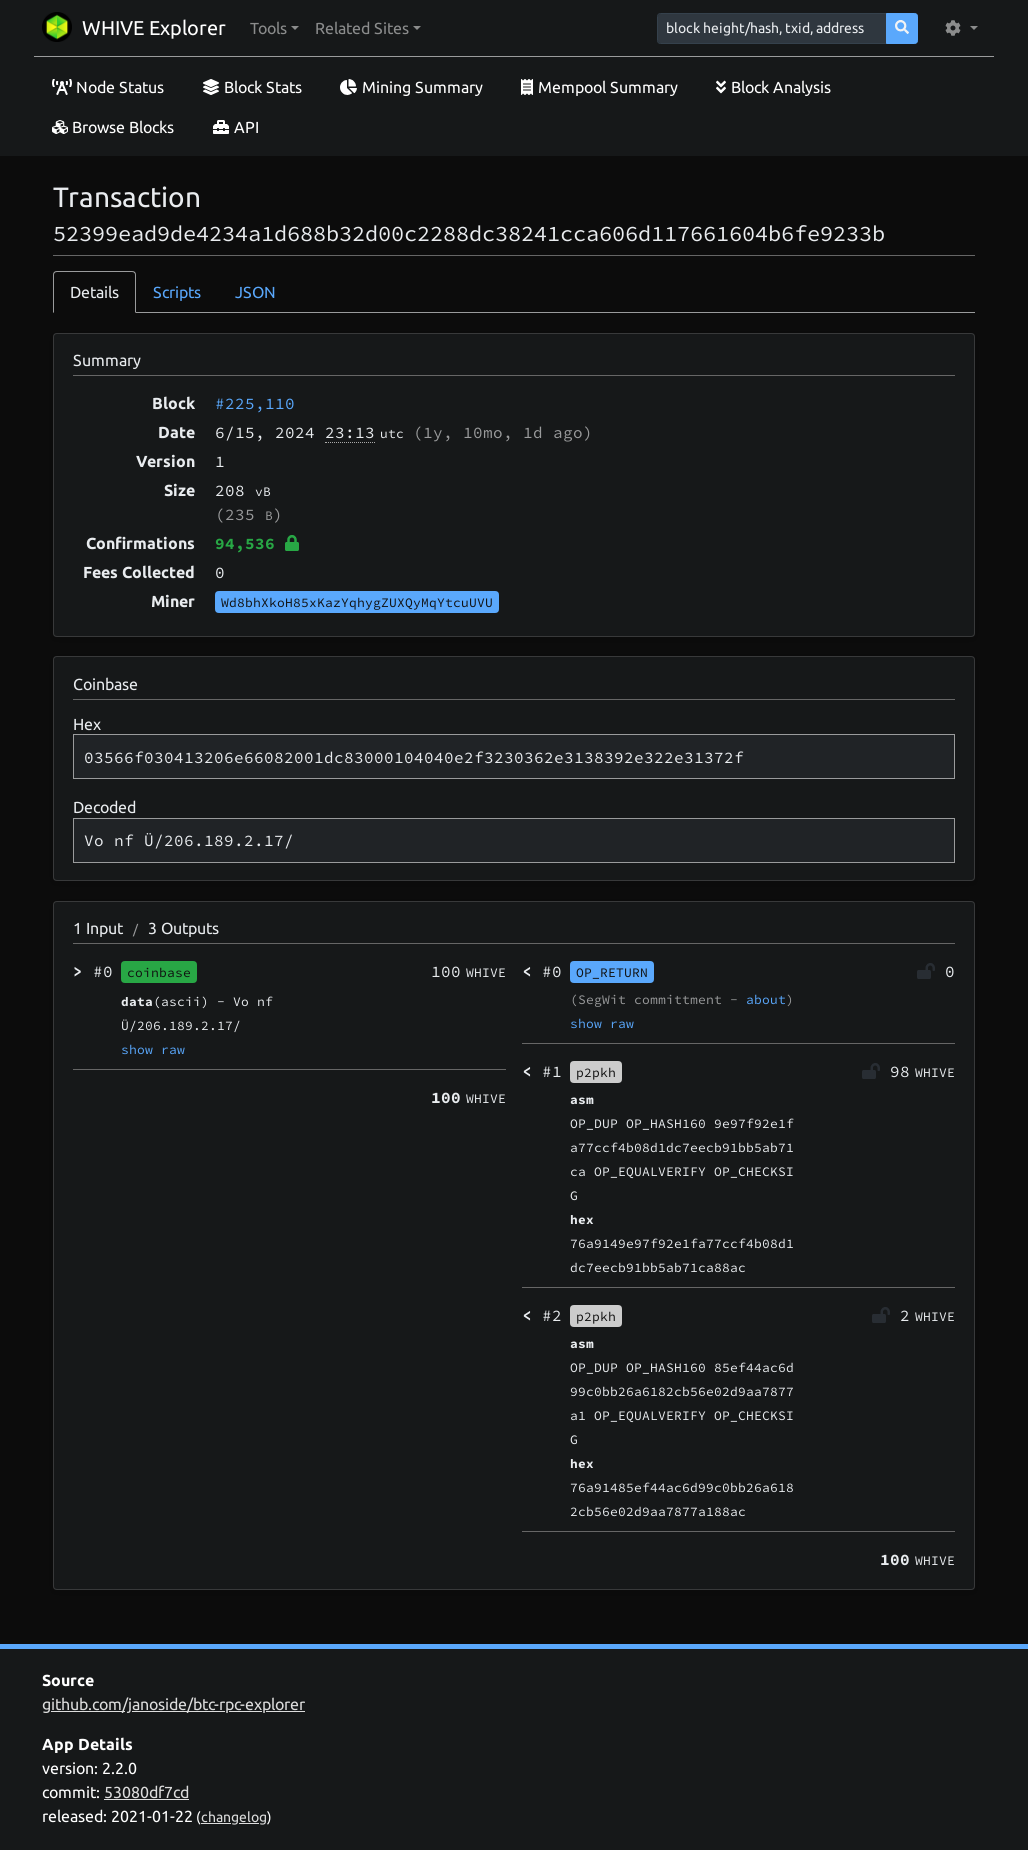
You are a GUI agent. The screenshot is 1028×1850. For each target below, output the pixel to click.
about (766, 999)
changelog (234, 1817)
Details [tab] (94, 292)
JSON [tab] (255, 292)
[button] (274, 28)
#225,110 (255, 403)
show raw (153, 1049)
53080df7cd (146, 1792)
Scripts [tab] (177, 292)
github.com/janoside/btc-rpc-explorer (173, 1704)
